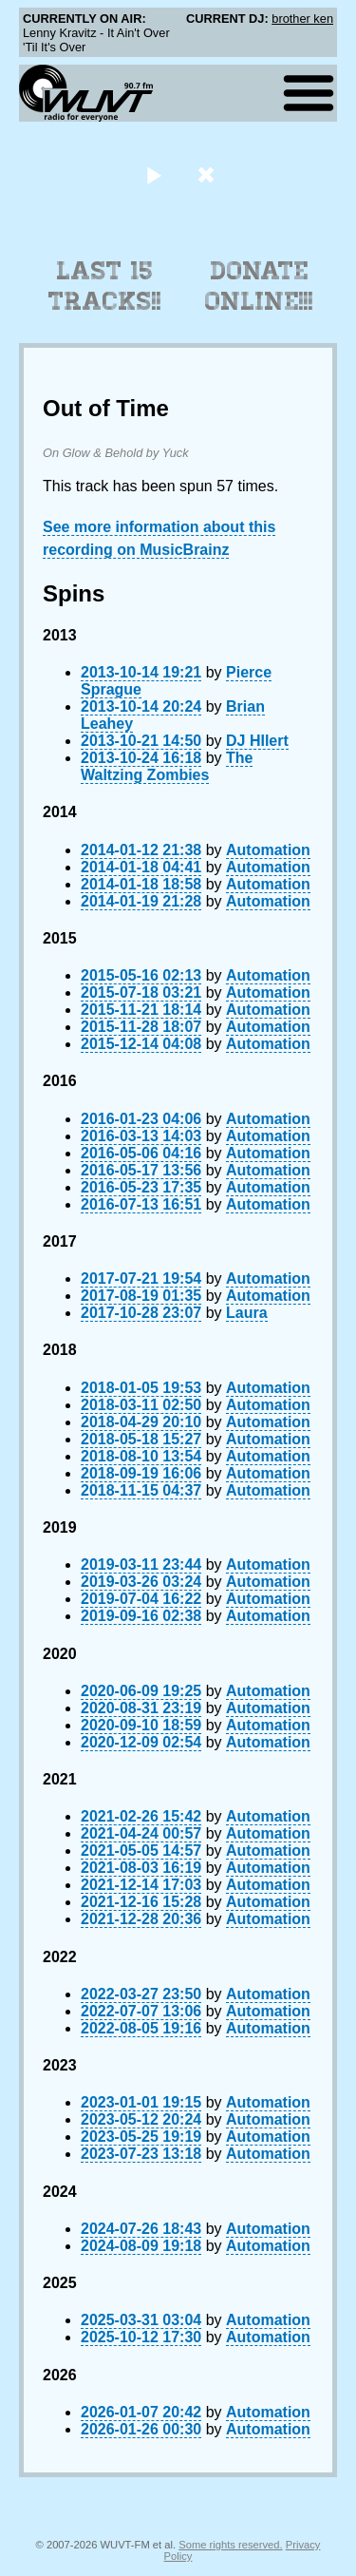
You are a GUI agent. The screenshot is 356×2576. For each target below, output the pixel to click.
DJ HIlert (257, 741)
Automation (268, 850)
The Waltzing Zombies (167, 766)
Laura (247, 1313)
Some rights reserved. (230, 2544)
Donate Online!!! (259, 286)
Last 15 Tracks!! (104, 286)
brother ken (302, 18)
